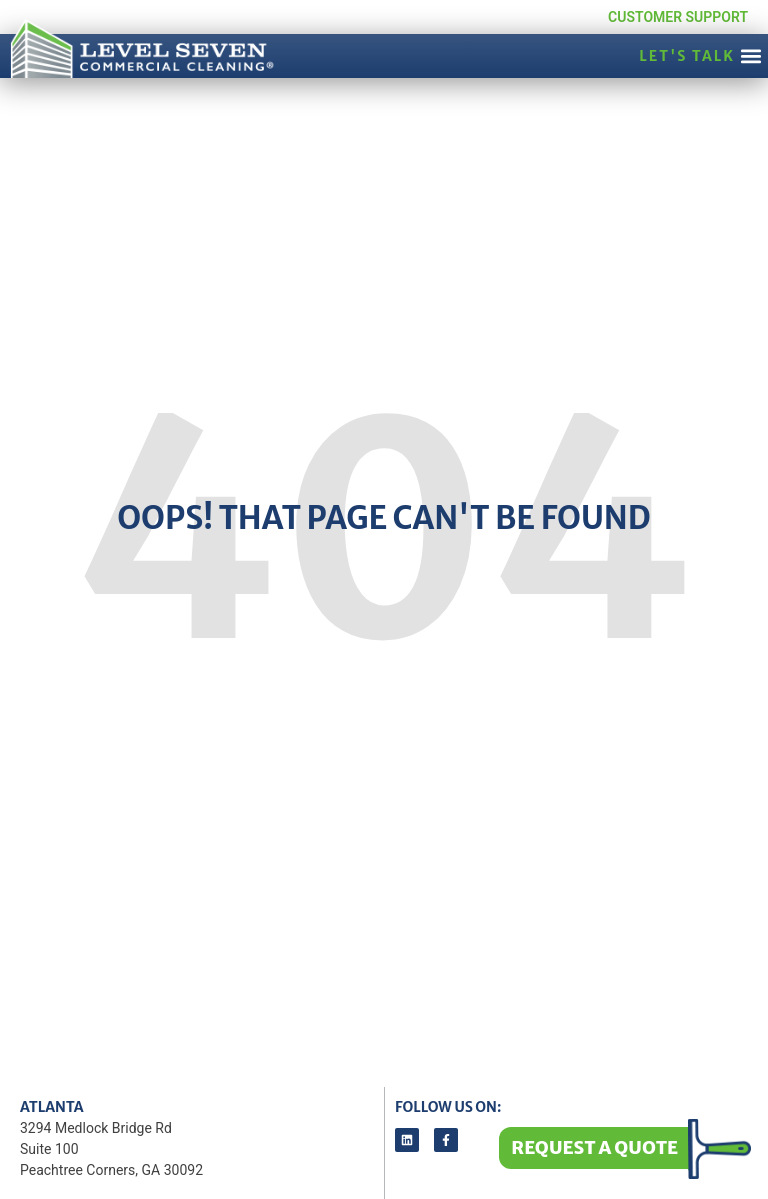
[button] (751, 55)
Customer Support (678, 17)
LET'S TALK (687, 56)
